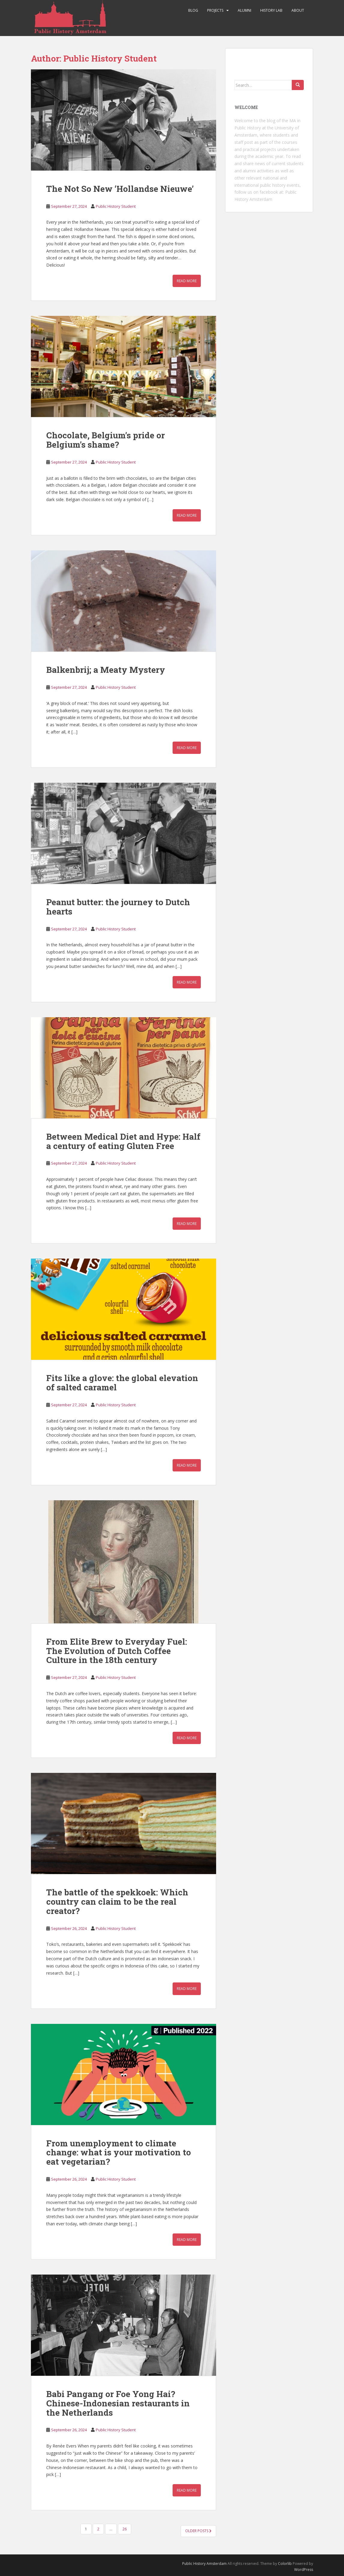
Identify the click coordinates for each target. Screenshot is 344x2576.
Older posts (198, 2530)
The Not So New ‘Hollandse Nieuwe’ (120, 188)
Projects (215, 10)
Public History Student (116, 206)
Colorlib (285, 2563)
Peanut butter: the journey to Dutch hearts (118, 906)
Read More (187, 280)
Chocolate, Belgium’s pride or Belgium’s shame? (105, 440)
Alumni (244, 10)
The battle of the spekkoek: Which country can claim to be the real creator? (117, 1901)
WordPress (303, 2569)
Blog (193, 10)
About (297, 10)
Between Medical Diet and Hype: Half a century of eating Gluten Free (123, 1141)
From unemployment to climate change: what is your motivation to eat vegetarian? (118, 2152)
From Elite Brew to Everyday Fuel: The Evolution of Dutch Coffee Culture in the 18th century (116, 1651)
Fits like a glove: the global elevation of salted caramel (122, 1382)
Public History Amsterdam (204, 2563)
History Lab (271, 10)
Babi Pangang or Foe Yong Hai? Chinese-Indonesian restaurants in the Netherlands (118, 2403)
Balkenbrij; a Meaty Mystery (105, 669)
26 (124, 2529)
